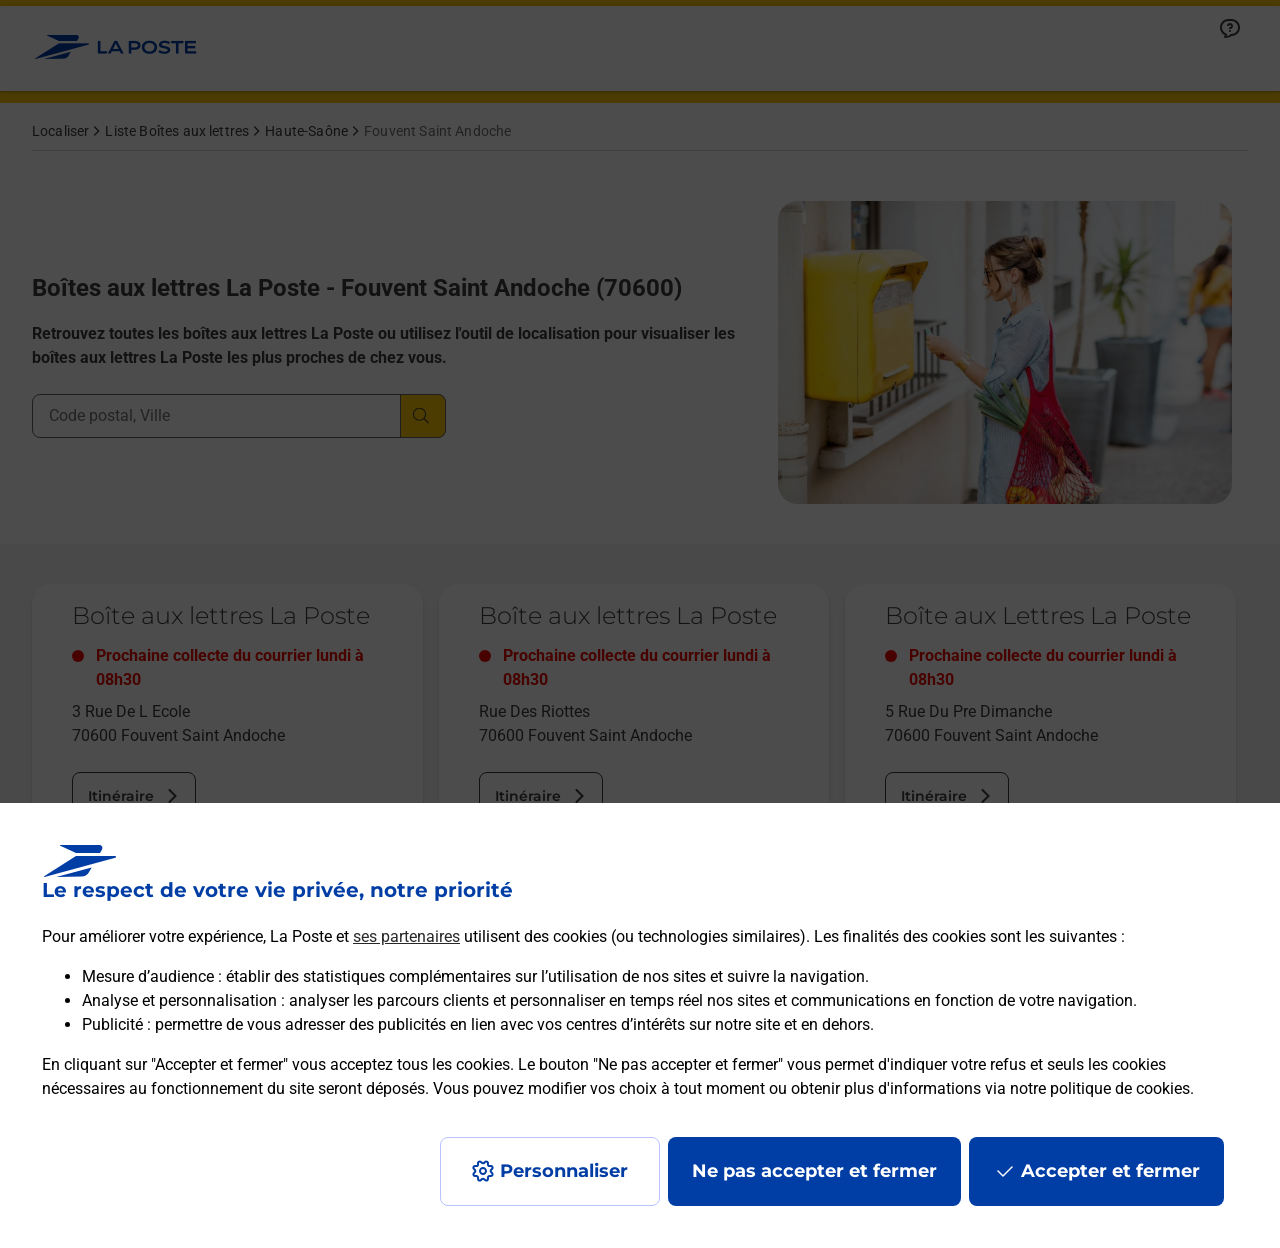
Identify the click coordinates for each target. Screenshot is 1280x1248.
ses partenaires (406, 936)
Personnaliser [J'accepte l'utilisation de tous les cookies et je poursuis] (564, 1171)
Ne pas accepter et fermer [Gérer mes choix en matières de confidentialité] (814, 1171)
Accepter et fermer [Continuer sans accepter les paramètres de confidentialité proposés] (1110, 1171)
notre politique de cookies (1100, 1088)
